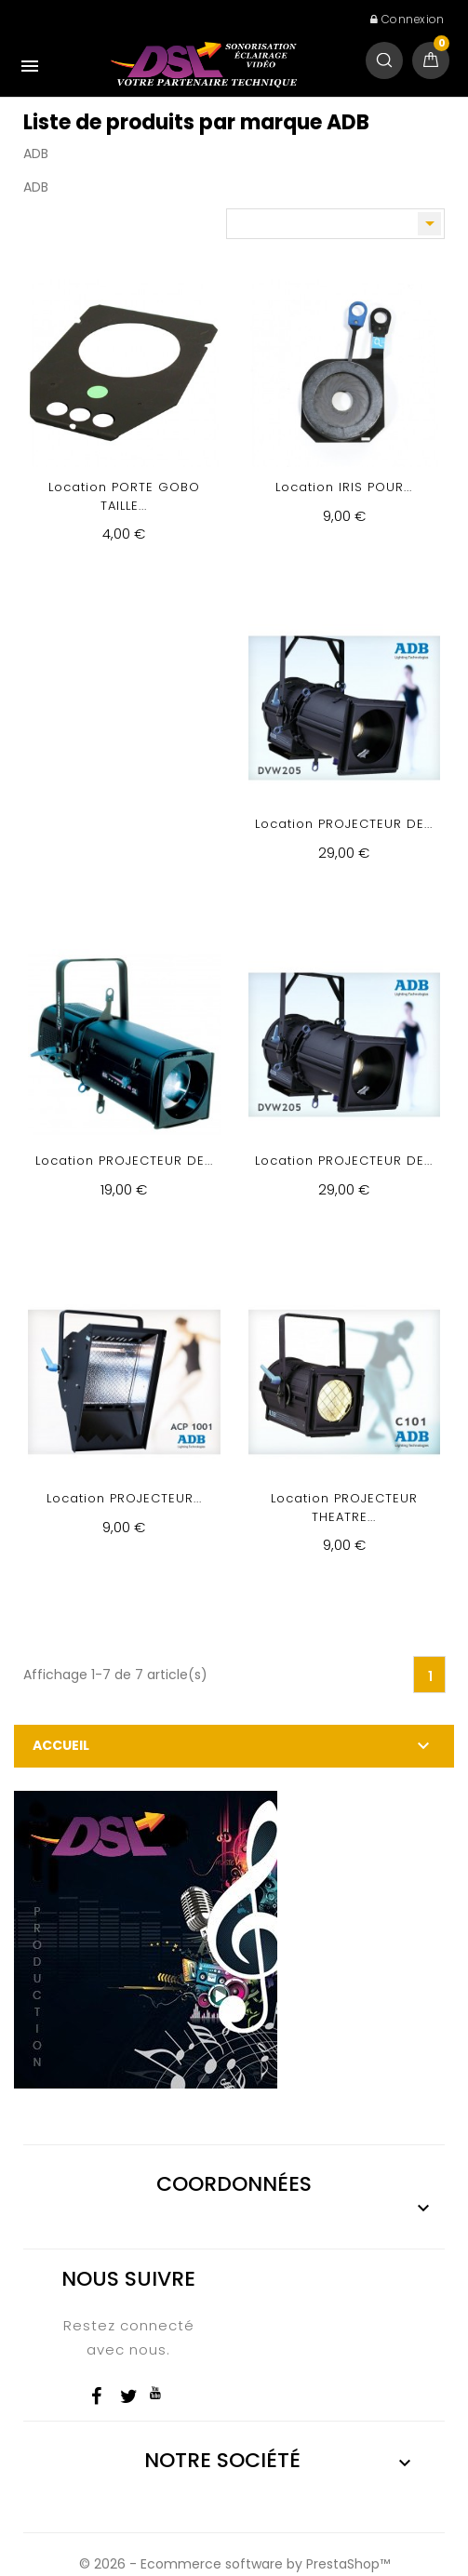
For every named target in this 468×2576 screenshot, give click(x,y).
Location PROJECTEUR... (124, 1498)
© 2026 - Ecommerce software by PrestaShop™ (234, 2564)
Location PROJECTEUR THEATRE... (344, 1507)
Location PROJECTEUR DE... (344, 824)
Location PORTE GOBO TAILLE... (124, 496)
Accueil (61, 1745)
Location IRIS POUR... (343, 487)
